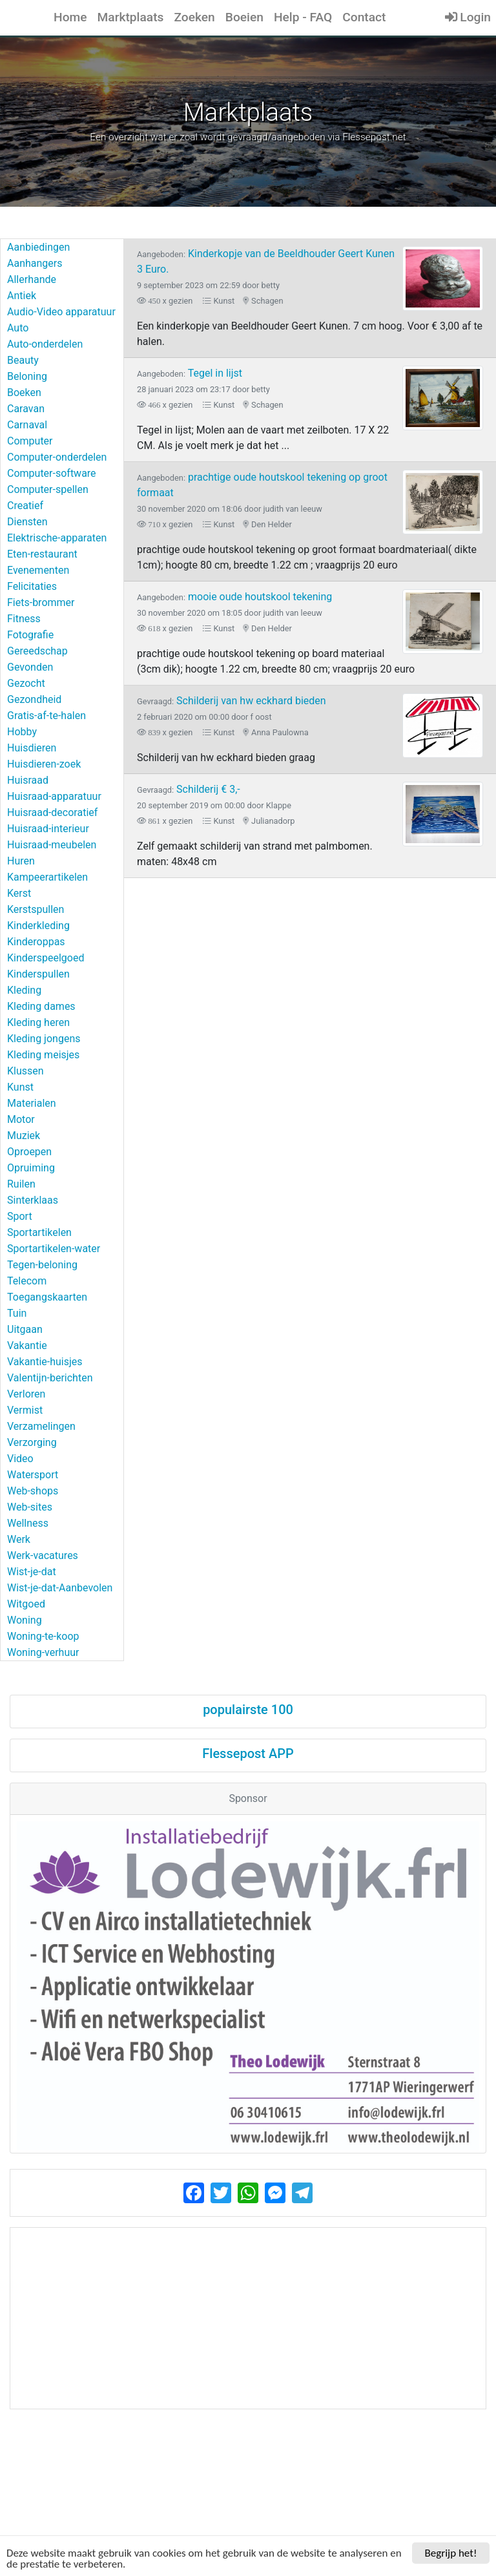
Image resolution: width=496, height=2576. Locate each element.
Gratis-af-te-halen (46, 715)
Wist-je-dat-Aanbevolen (59, 1588)
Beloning (27, 376)
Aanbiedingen (38, 247)
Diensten (27, 522)
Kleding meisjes (43, 1055)
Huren (21, 861)
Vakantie (27, 1345)
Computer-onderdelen (57, 457)
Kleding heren (38, 1022)
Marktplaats (131, 17)
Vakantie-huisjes (45, 1362)
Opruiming (31, 1168)
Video (20, 1458)
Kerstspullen (35, 909)
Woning (24, 1620)
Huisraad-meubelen (51, 845)
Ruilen (21, 1184)
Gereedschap (37, 651)
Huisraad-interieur (48, 828)
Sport (19, 1216)
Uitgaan (25, 1329)
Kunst (20, 1087)
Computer (30, 441)
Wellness (27, 1523)
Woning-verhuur (43, 1652)
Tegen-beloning (42, 1265)
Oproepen (29, 1152)
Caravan (26, 409)
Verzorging (32, 1442)
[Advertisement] (248, 2318)
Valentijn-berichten (49, 1378)
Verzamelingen (41, 1426)
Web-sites (29, 1507)
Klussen (25, 1071)
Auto (17, 328)
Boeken (24, 392)
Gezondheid (34, 699)
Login (468, 17)
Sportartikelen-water (53, 1248)
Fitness (24, 619)
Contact (364, 17)
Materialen (31, 1103)
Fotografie (30, 635)
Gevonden (30, 667)
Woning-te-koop (43, 1636)
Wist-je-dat (31, 1571)
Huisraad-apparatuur (54, 796)
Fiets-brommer (40, 602)
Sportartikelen (39, 1232)
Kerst (19, 893)
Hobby (22, 732)
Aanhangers (34, 263)
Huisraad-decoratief (52, 812)
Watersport (32, 1475)
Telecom (26, 1281)
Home (70, 17)
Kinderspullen (38, 974)
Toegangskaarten (47, 1297)
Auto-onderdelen (45, 344)
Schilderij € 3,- (188, 789)
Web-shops (32, 1491)
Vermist (25, 1410)
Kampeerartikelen (47, 877)
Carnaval (27, 425)
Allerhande (31, 279)
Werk (18, 1539)
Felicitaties (32, 586)
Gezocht (26, 683)
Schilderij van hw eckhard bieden (231, 701)
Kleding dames (41, 1006)
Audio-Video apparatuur (61, 312)
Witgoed (26, 1604)
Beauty (23, 360)
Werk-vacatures (42, 1555)
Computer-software (51, 473)
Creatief (25, 505)
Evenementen (38, 570)
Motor (21, 1119)
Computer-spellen (47, 489)
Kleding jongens (43, 1038)
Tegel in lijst (189, 373)
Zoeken (194, 17)
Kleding (24, 990)
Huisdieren (31, 748)
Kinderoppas (36, 942)
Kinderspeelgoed (45, 958)
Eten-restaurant (42, 554)
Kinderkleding (38, 925)
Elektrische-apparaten (57, 538)
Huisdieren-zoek (44, 764)
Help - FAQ (303, 17)
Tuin (16, 1313)
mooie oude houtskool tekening (234, 597)
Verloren (26, 1394)
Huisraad (27, 780)
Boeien (244, 17)
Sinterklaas (32, 1200)
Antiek (21, 295)
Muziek (23, 1135)
